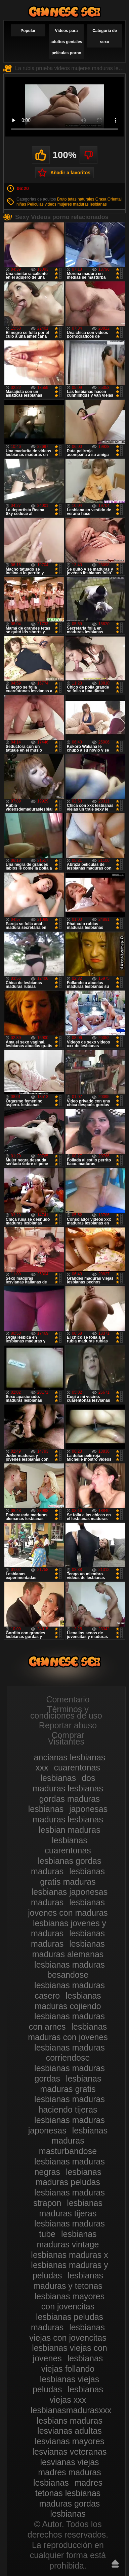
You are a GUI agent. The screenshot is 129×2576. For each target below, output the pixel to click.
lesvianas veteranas (70, 2451)
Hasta (115, 2563)
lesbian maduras (69, 1830)
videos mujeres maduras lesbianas (76, 204)
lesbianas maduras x (69, 2255)
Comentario (67, 1699)
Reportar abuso (68, 1725)
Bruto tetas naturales (75, 199)
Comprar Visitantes (66, 1738)
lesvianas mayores (69, 2441)
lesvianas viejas (69, 2462)
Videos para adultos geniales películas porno (66, 41)
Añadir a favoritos (70, 172)
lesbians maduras (69, 2420)
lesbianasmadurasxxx (71, 2410)
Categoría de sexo (104, 36)
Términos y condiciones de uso (66, 1712)
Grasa (100, 199)
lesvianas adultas (69, 2430)
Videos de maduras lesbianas (64, 11)
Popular (28, 30)
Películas (35, 204)
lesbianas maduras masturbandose (73, 2141)
